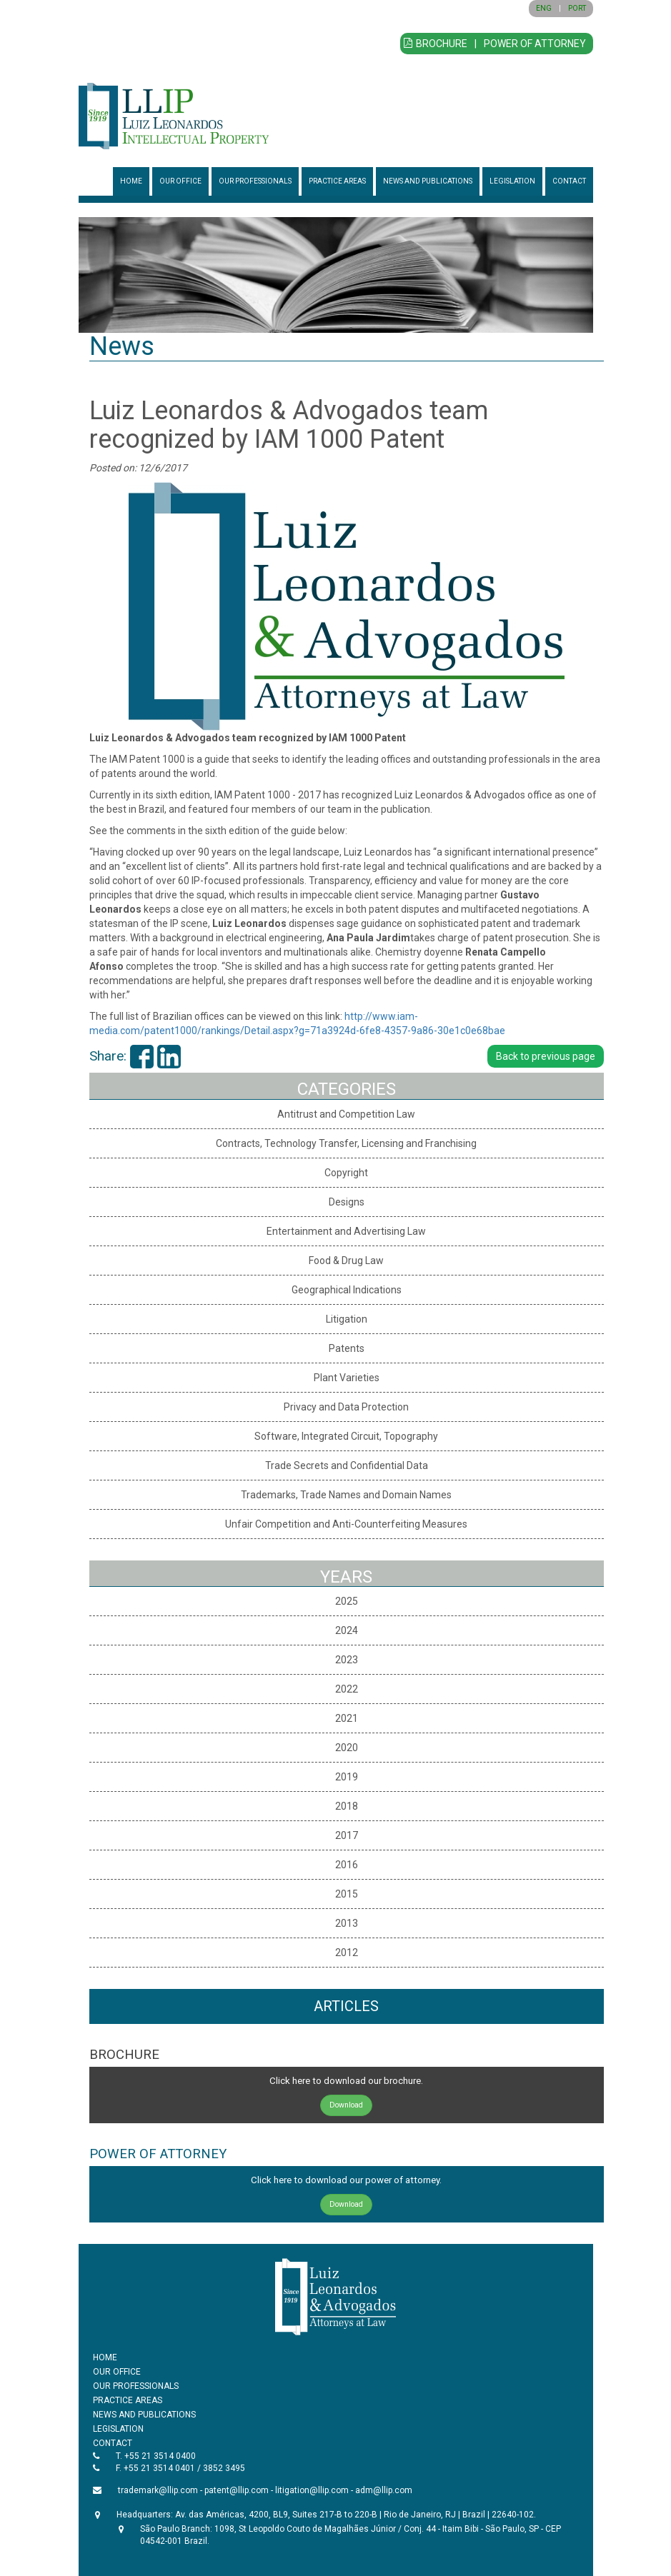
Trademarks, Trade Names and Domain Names (346, 1494)
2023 (346, 1659)
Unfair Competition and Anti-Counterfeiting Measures (346, 1524)
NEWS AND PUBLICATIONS (427, 181)
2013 (346, 1923)
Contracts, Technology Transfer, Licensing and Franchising (346, 1143)
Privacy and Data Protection (346, 1407)
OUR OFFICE (180, 181)
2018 (346, 1806)
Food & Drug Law (346, 1260)
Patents (346, 1348)
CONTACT (569, 181)
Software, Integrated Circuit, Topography (346, 1436)
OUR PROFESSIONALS (255, 181)
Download (346, 2105)
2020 (346, 1747)
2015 (346, 1894)
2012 (346, 1952)
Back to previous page (545, 1056)
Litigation (346, 1319)
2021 (346, 1718)
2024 (346, 1630)
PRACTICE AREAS (337, 181)
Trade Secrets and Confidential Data (346, 1465)
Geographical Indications (347, 1289)
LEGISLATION (512, 181)
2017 (346, 1835)
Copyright (346, 1172)
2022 (346, 1689)
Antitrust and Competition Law (346, 1114)
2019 (346, 1777)
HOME (131, 181)
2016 (346, 1864)
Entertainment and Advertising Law (346, 1231)
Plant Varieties (346, 1377)
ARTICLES (346, 2006)
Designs (346, 1202)
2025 (346, 1601)
